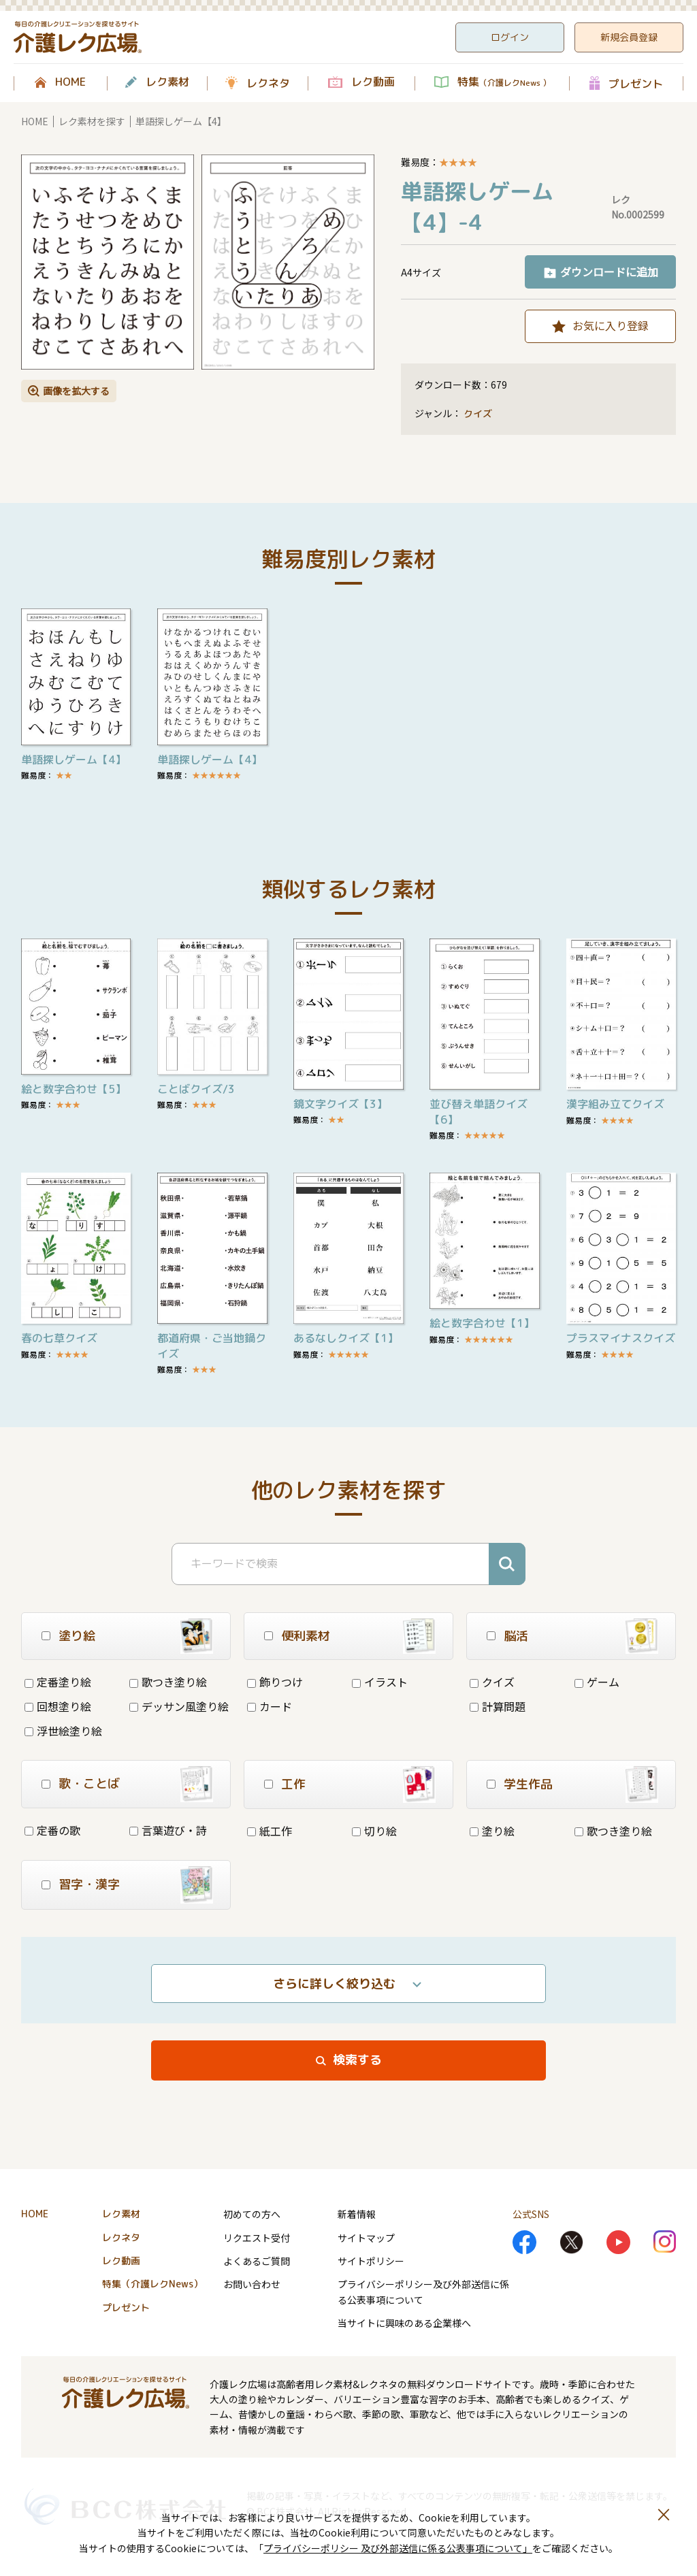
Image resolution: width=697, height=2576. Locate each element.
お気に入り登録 (610, 325)
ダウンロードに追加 (609, 271)
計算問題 (497, 1706)
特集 (504, 82)
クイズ (478, 413)
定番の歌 (52, 1830)
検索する (357, 2059)
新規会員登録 (629, 37)
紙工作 (269, 1831)
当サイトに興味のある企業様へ (404, 2323)
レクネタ (268, 83)
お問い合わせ (251, 2284)
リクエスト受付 (256, 2238)
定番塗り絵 (58, 1682)
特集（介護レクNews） (152, 2283)
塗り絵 (492, 1831)
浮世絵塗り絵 (63, 1731)
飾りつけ (275, 1682)
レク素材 (167, 82)
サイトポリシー (371, 2261)
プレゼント (636, 83)
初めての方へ (251, 2214)
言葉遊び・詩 (168, 1830)
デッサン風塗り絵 (179, 1706)
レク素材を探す (92, 121)
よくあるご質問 (256, 2261)
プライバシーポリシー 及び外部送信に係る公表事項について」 (397, 2548)
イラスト (380, 1682)
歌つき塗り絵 (168, 1682)
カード (269, 1706)
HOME (70, 82)
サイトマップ (366, 2238)
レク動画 (373, 82)
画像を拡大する (76, 390)
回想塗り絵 (58, 1706)
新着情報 (357, 2214)
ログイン (510, 37)
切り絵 (374, 1831)
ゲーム (596, 1682)
